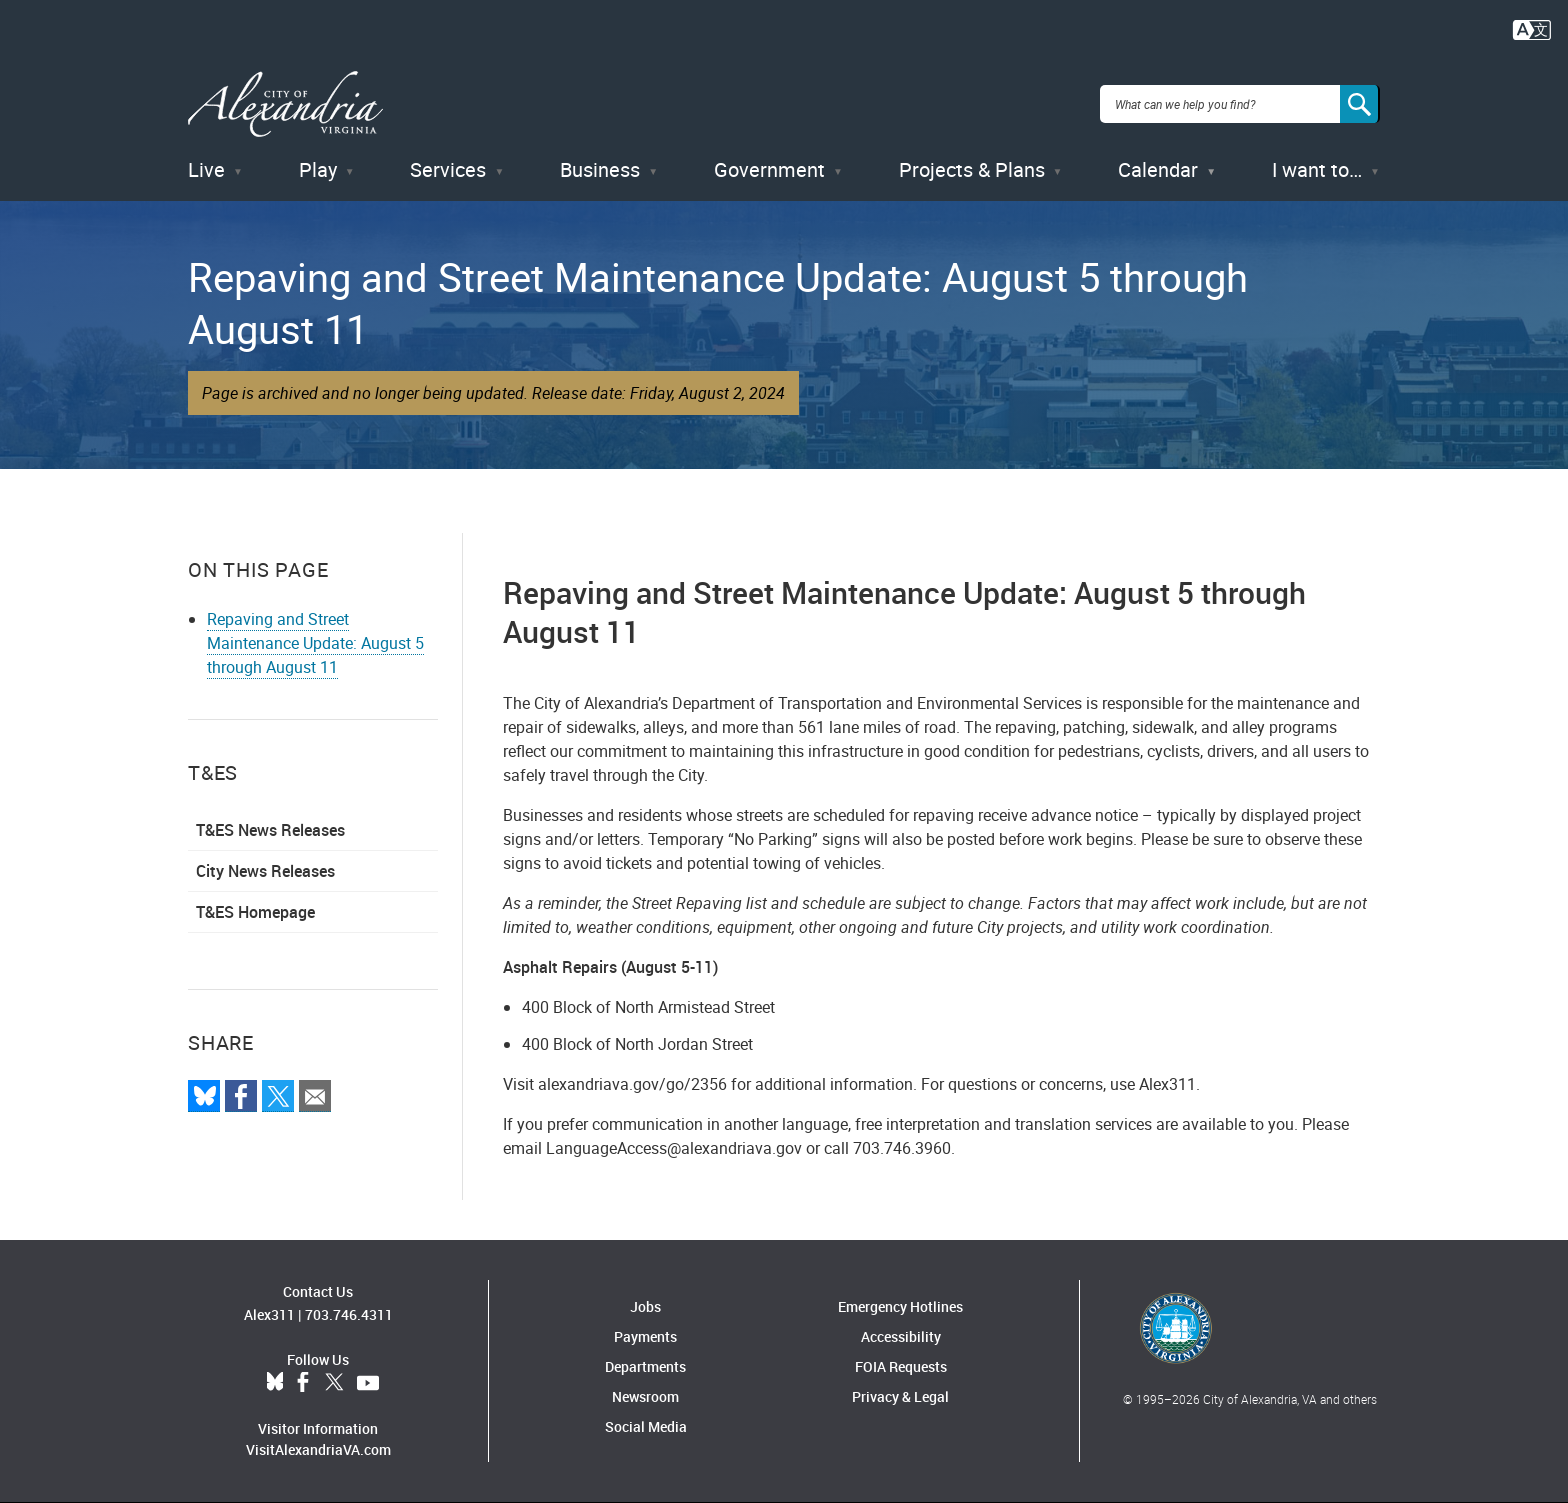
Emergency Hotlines (900, 1306)
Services (448, 169)
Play (318, 169)
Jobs (645, 1306)
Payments (645, 1336)
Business (600, 169)
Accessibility (901, 1336)
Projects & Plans (972, 169)
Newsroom (645, 1396)
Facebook (303, 1383)
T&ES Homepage (255, 912)
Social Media (646, 1426)
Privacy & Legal (900, 1396)
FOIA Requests (901, 1366)
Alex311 (269, 1314)
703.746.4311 (349, 1314)
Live (206, 169)
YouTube (368, 1383)
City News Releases (265, 871)
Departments (645, 1366)
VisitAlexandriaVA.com (318, 1449)
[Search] (1360, 104)
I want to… (1317, 169)
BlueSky (275, 1383)
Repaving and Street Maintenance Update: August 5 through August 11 (315, 643)
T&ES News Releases (270, 830)
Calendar (1158, 169)
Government (769, 169)
